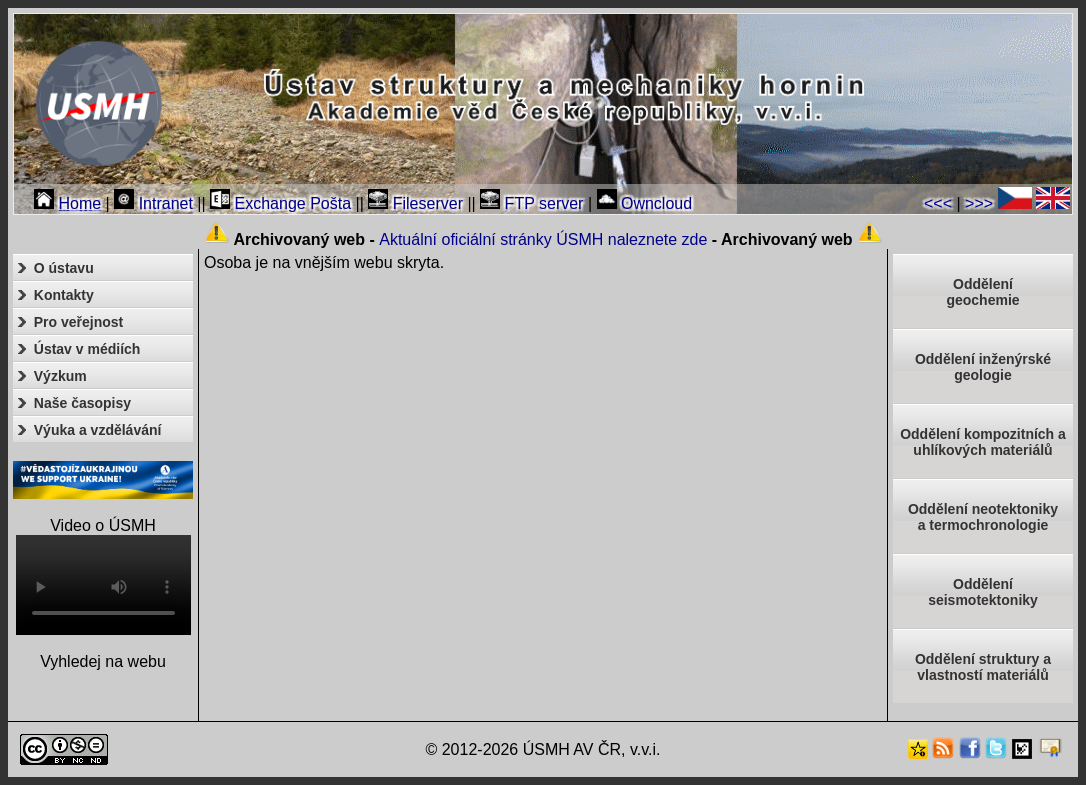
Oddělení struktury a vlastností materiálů (983, 667)
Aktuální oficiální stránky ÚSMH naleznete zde (543, 239)
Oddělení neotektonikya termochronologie (983, 517)
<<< (938, 203)
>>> (979, 203)
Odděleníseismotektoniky (983, 592)
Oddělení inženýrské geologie (983, 367)
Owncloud (645, 203)
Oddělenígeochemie (982, 292)
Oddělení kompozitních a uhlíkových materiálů (983, 442)
